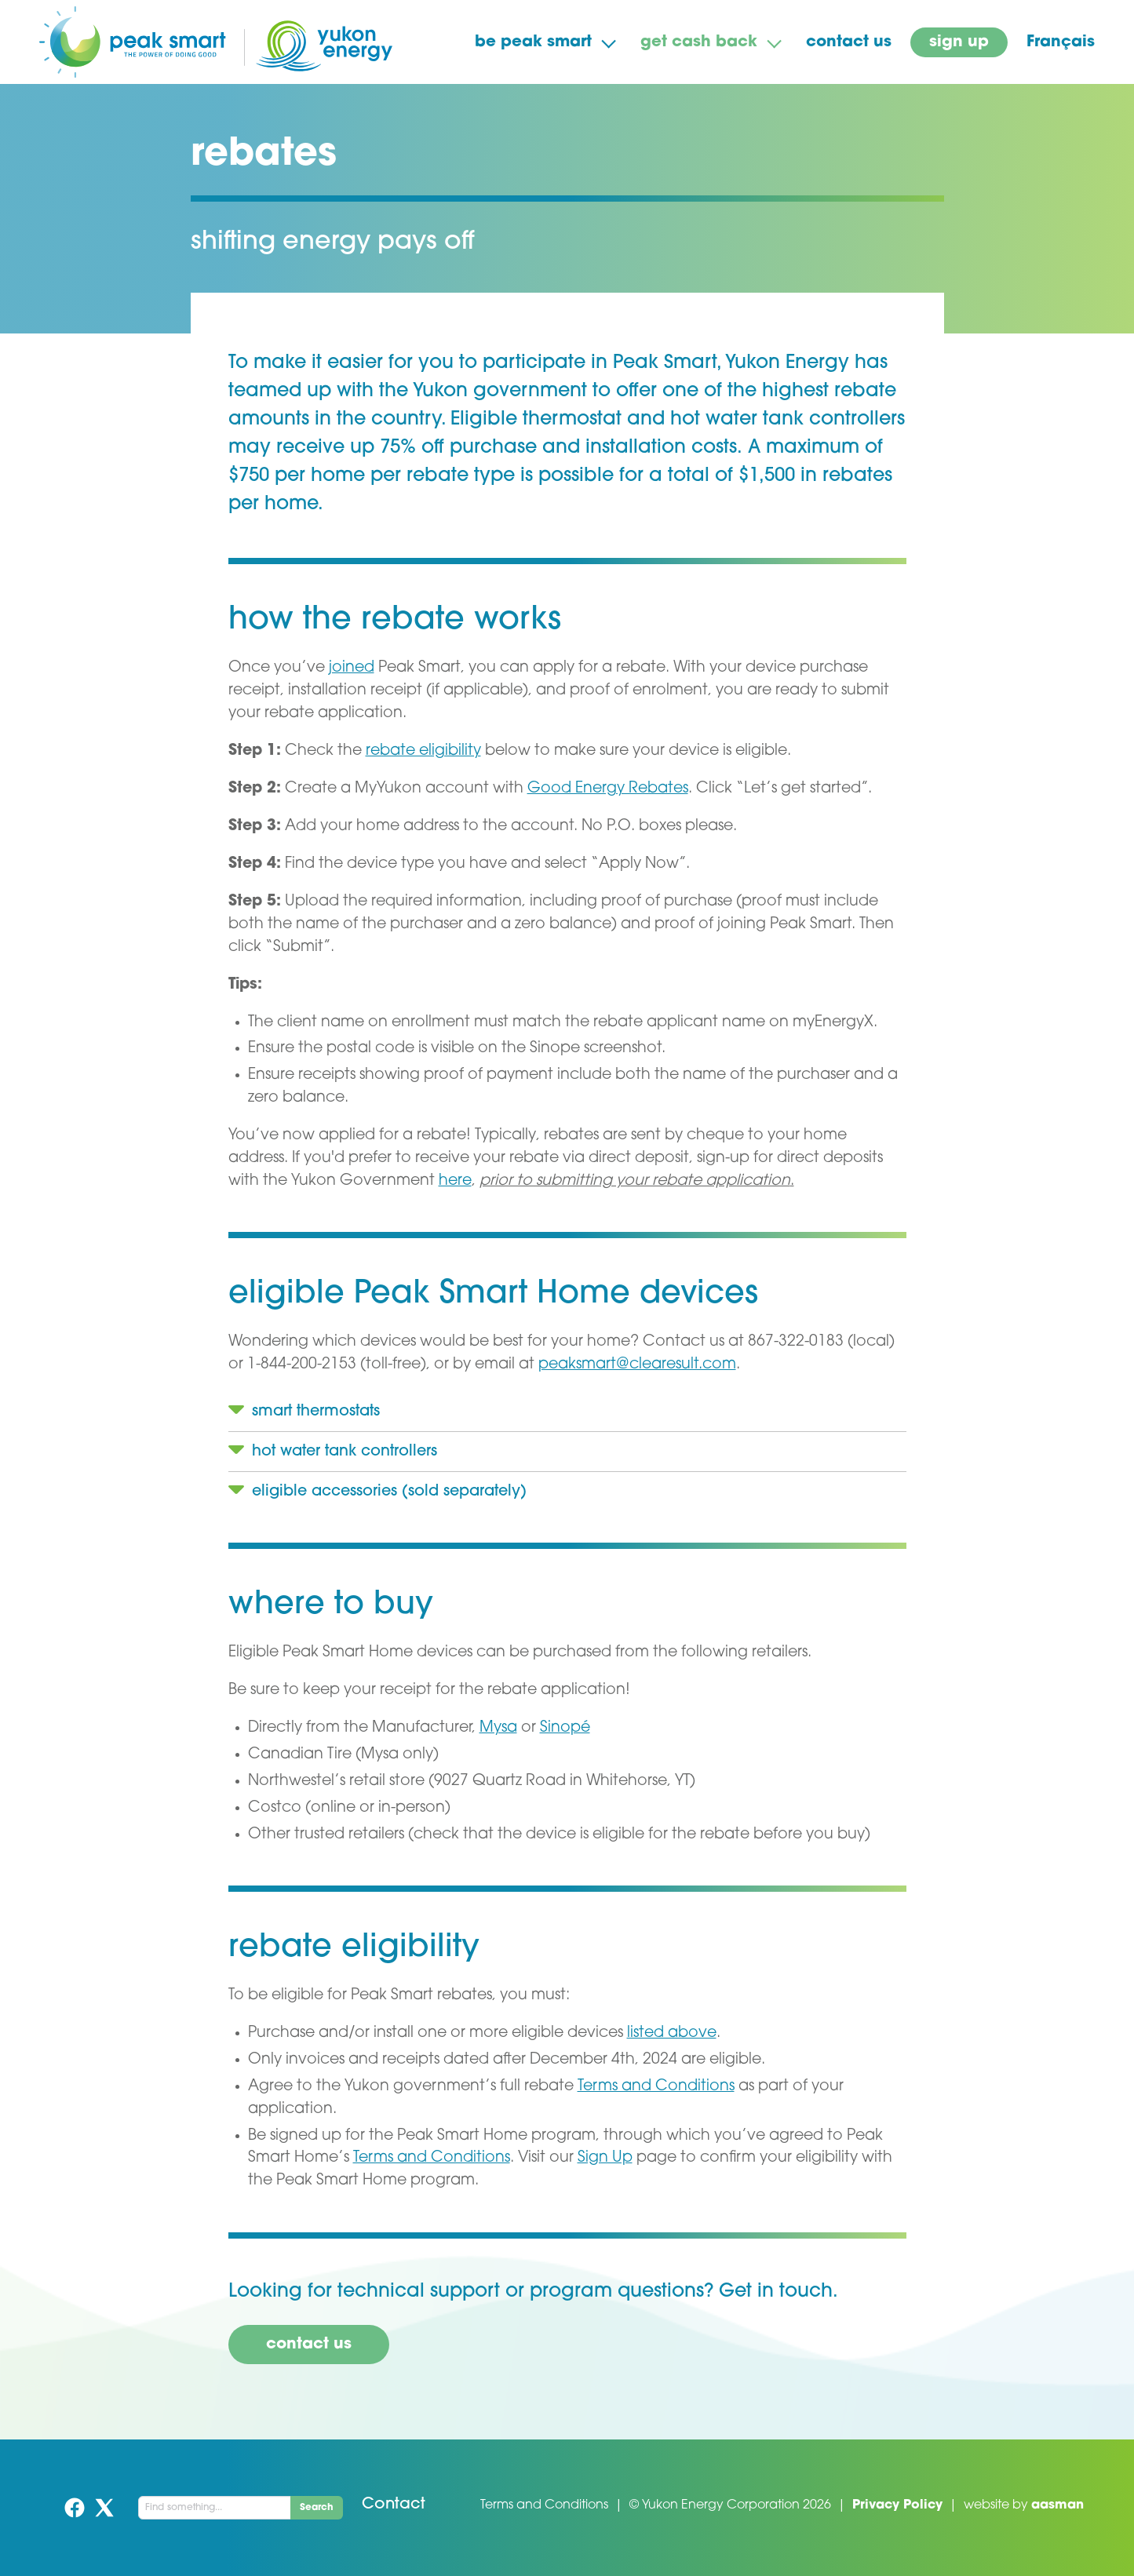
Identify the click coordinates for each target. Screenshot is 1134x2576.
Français (1060, 42)
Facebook (74, 2508)
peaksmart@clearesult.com (637, 1364)
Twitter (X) (104, 2508)
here (455, 1181)
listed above (671, 2033)
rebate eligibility (423, 751)
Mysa (498, 1728)
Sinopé (565, 1728)
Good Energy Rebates (607, 789)
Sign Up (605, 2158)
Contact (393, 2504)
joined (351, 668)
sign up (959, 42)
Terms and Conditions (656, 2086)
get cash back (698, 42)
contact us (849, 42)
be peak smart (533, 42)
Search (317, 2507)
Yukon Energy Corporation (721, 2505)
